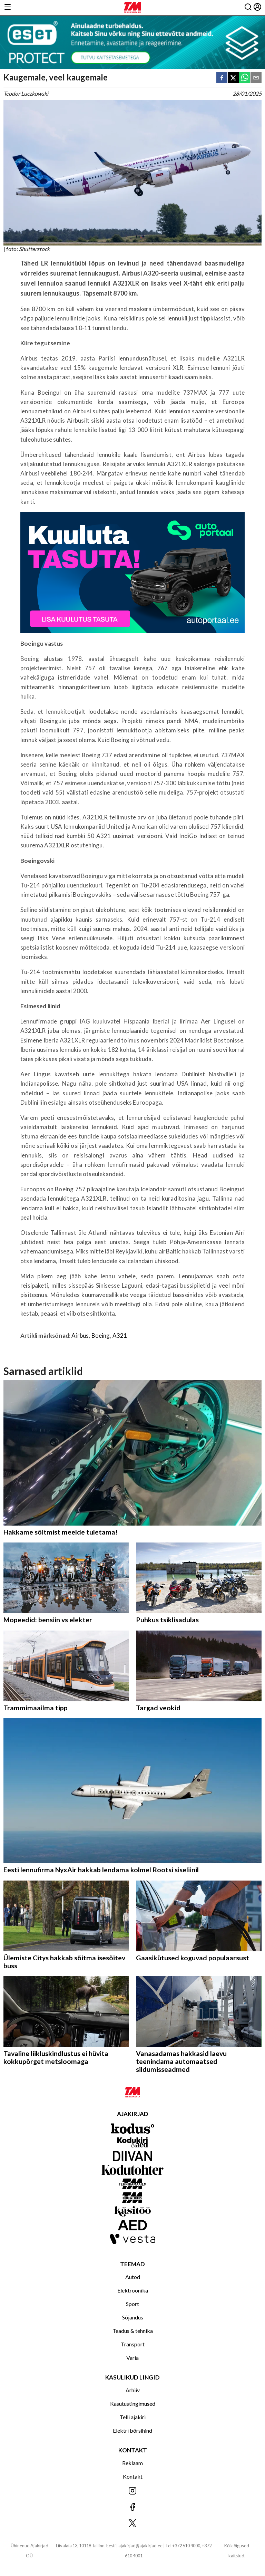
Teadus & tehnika (132, 2330)
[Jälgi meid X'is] (132, 2523)
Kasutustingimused (132, 2403)
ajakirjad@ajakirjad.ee (140, 2545)
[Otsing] (248, 7)
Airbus (80, 1335)
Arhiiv (133, 2390)
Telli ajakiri (133, 2417)
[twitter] (233, 78)
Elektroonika (132, 2290)
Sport (132, 2303)
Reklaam (132, 2463)
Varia (132, 2357)
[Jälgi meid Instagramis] (132, 2491)
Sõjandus (132, 2317)
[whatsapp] (244, 78)
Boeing (100, 1335)
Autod (132, 2277)
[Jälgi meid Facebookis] (132, 2507)
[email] (256, 78)
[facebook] (221, 78)
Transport (133, 2344)
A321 (119, 1335)
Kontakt (133, 2476)
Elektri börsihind (132, 2430)
